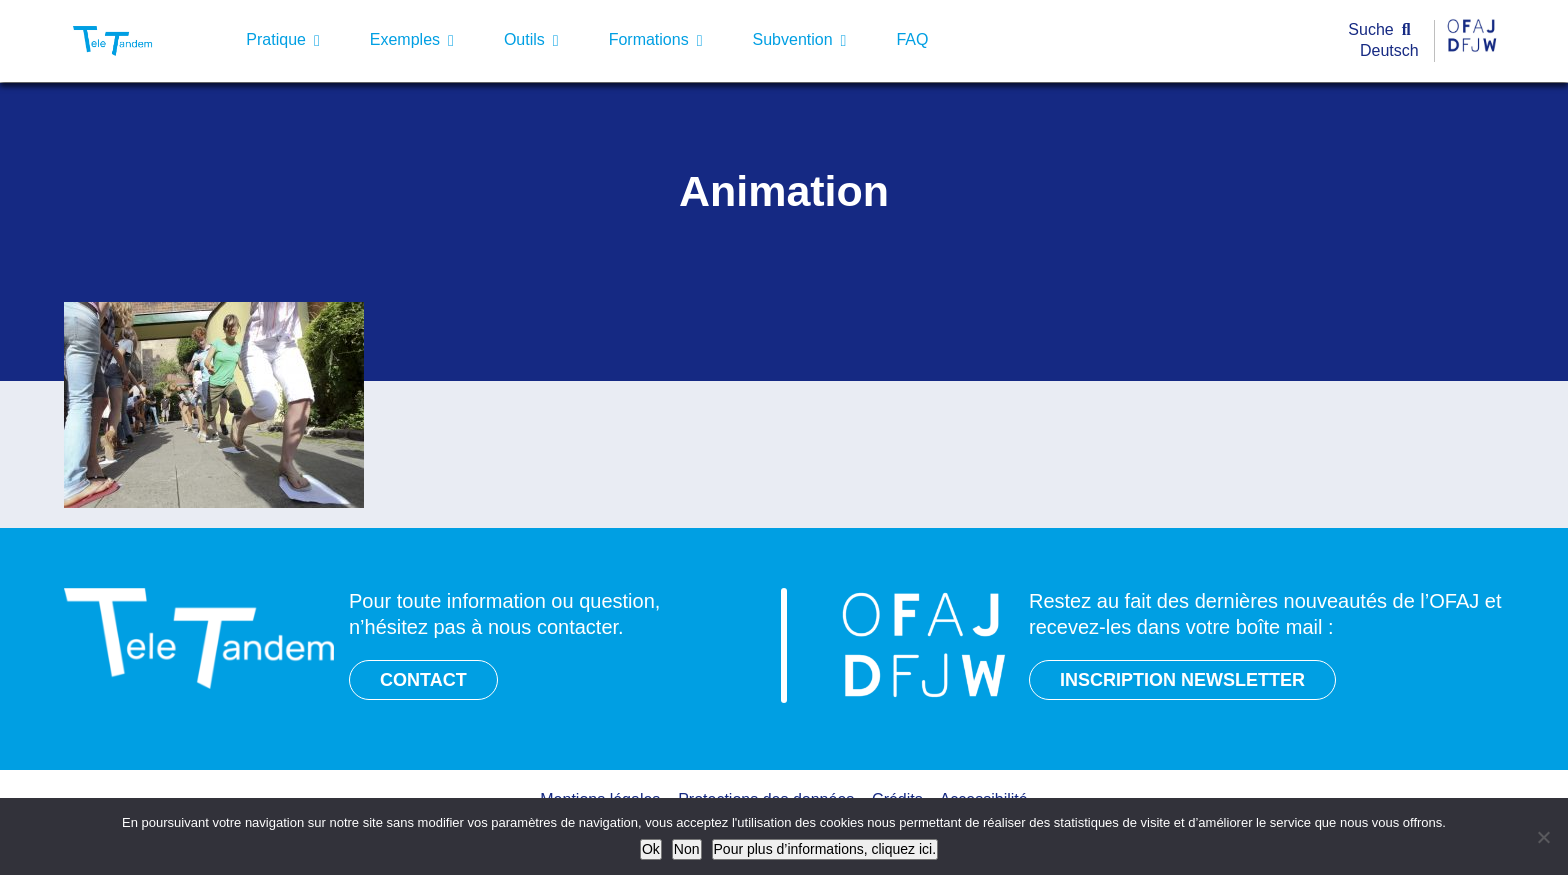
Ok (651, 849)
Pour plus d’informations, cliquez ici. (825, 849)
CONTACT (423, 680)
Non (687, 849)
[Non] (1543, 837)
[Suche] (1383, 30)
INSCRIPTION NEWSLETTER (1182, 680)
